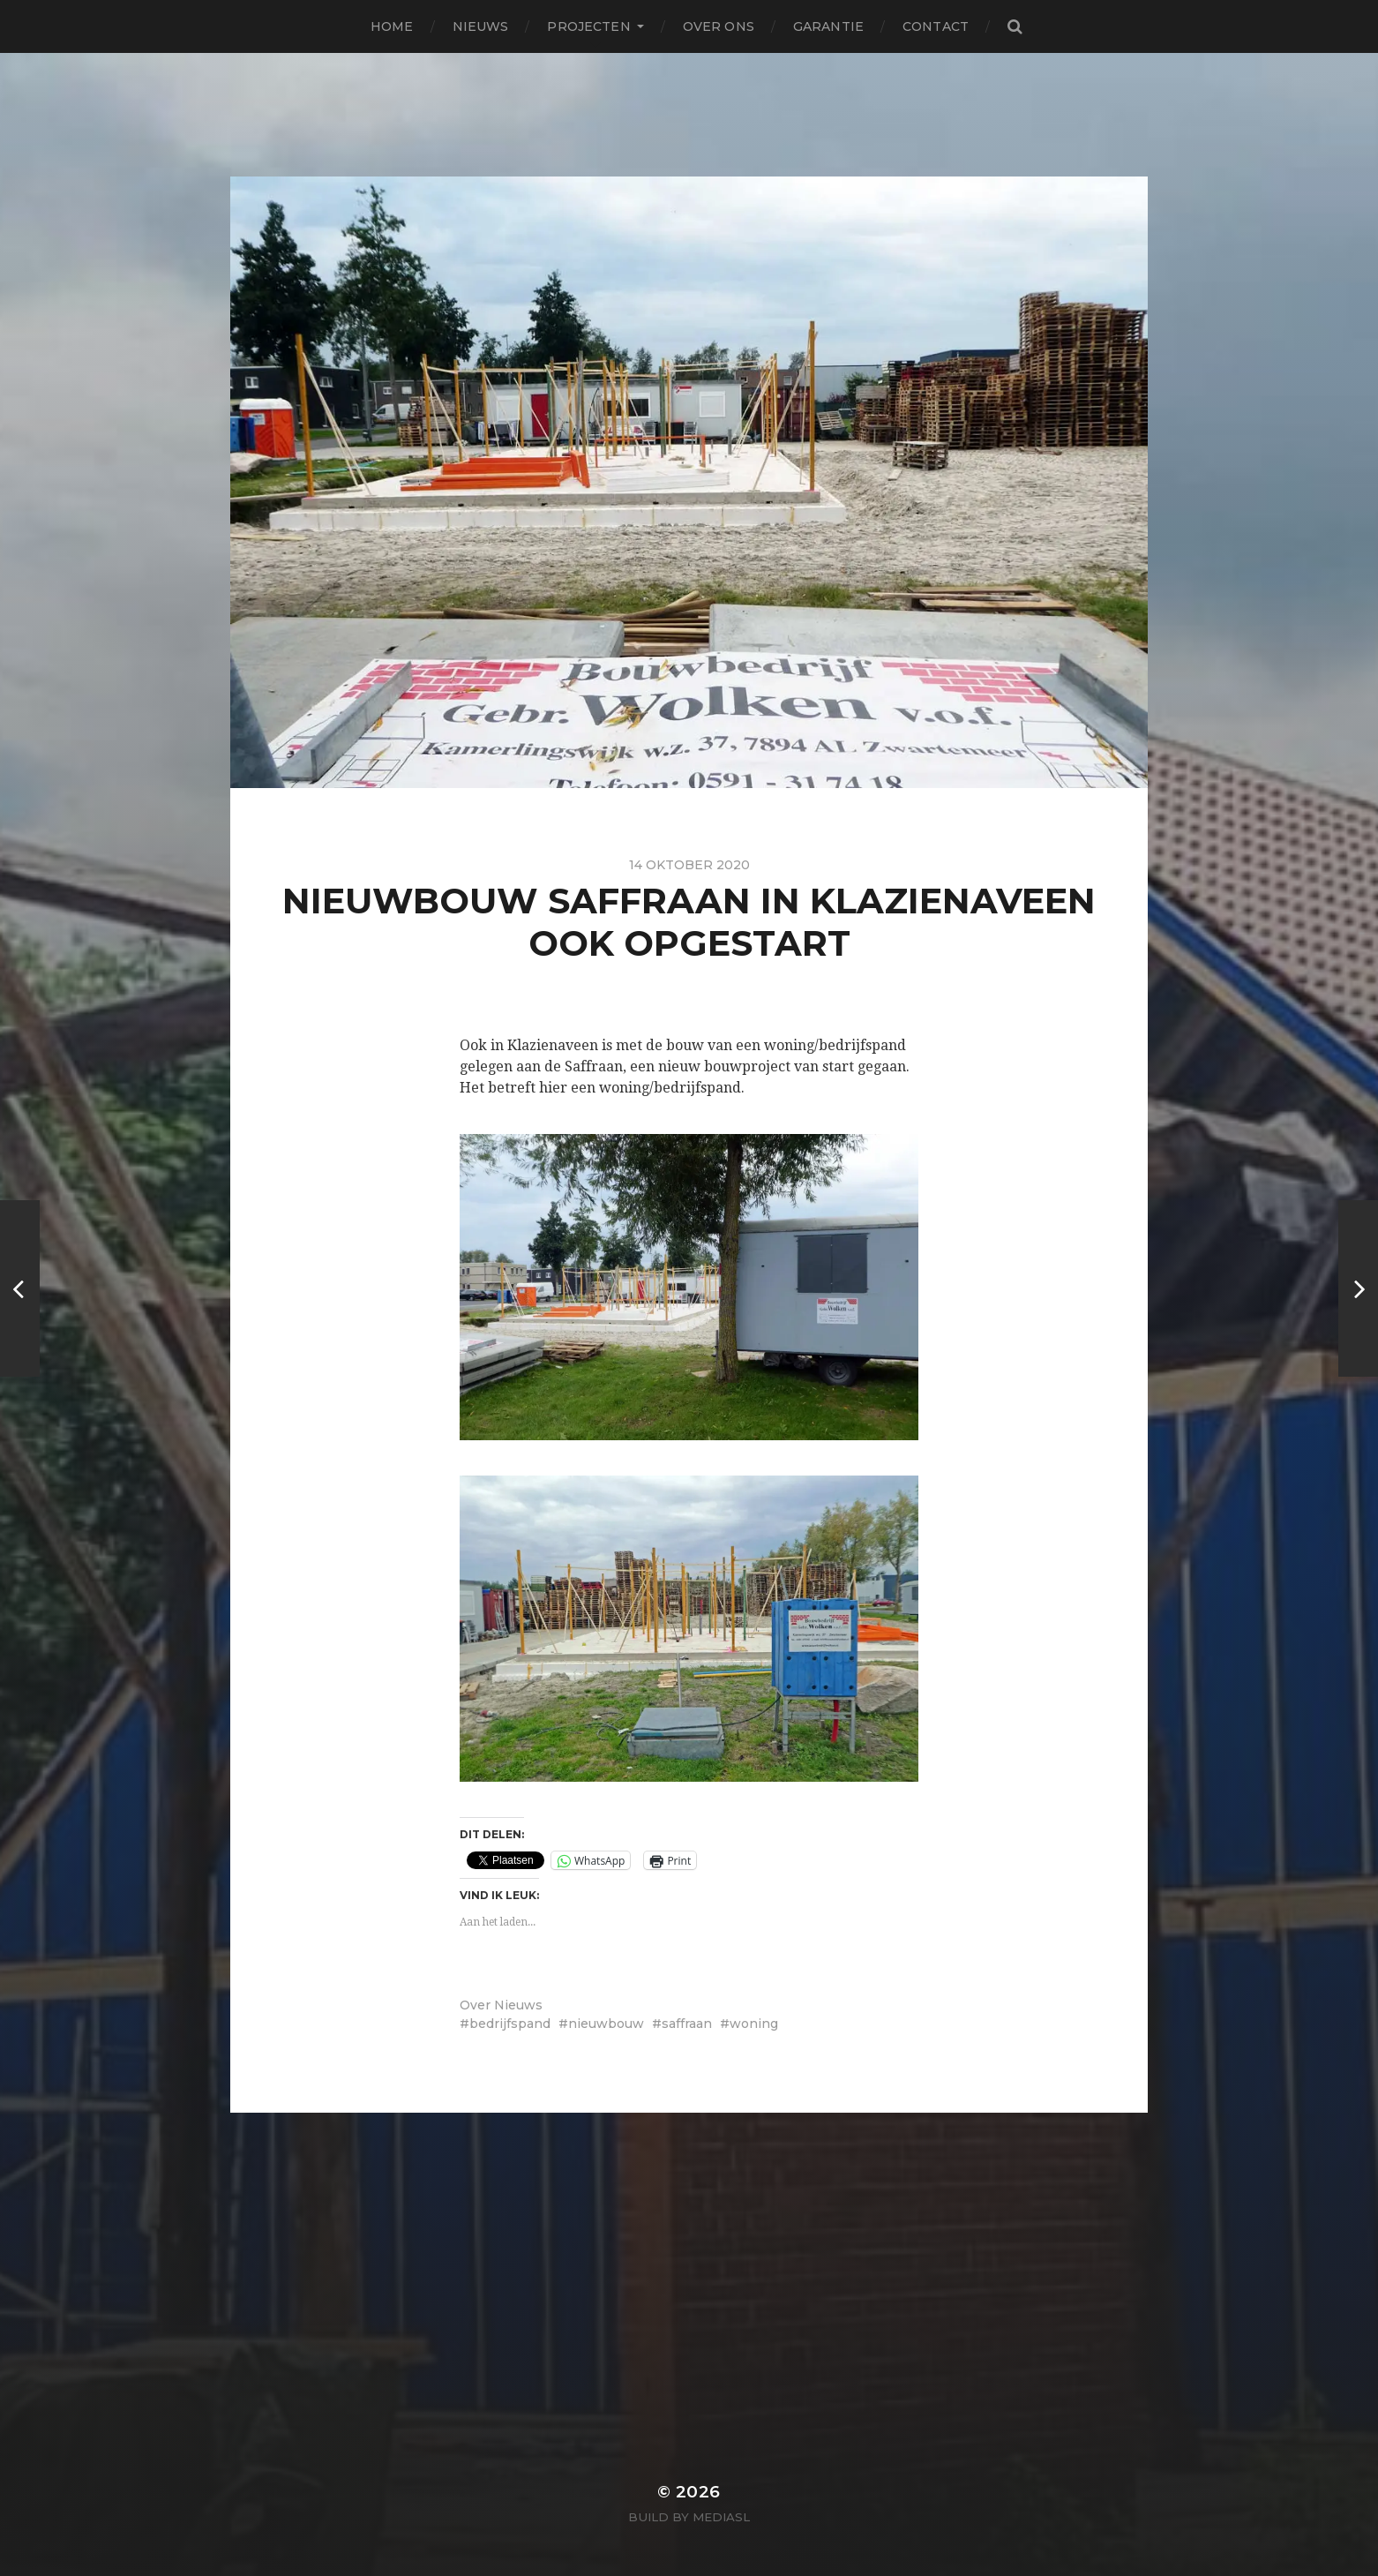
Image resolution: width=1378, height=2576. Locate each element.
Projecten (588, 26)
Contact (935, 26)
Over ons (718, 26)
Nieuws (481, 26)
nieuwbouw (606, 2024)
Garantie (828, 26)
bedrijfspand (509, 2024)
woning (754, 2024)
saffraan (687, 2024)
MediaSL (721, 2517)
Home (392, 26)
